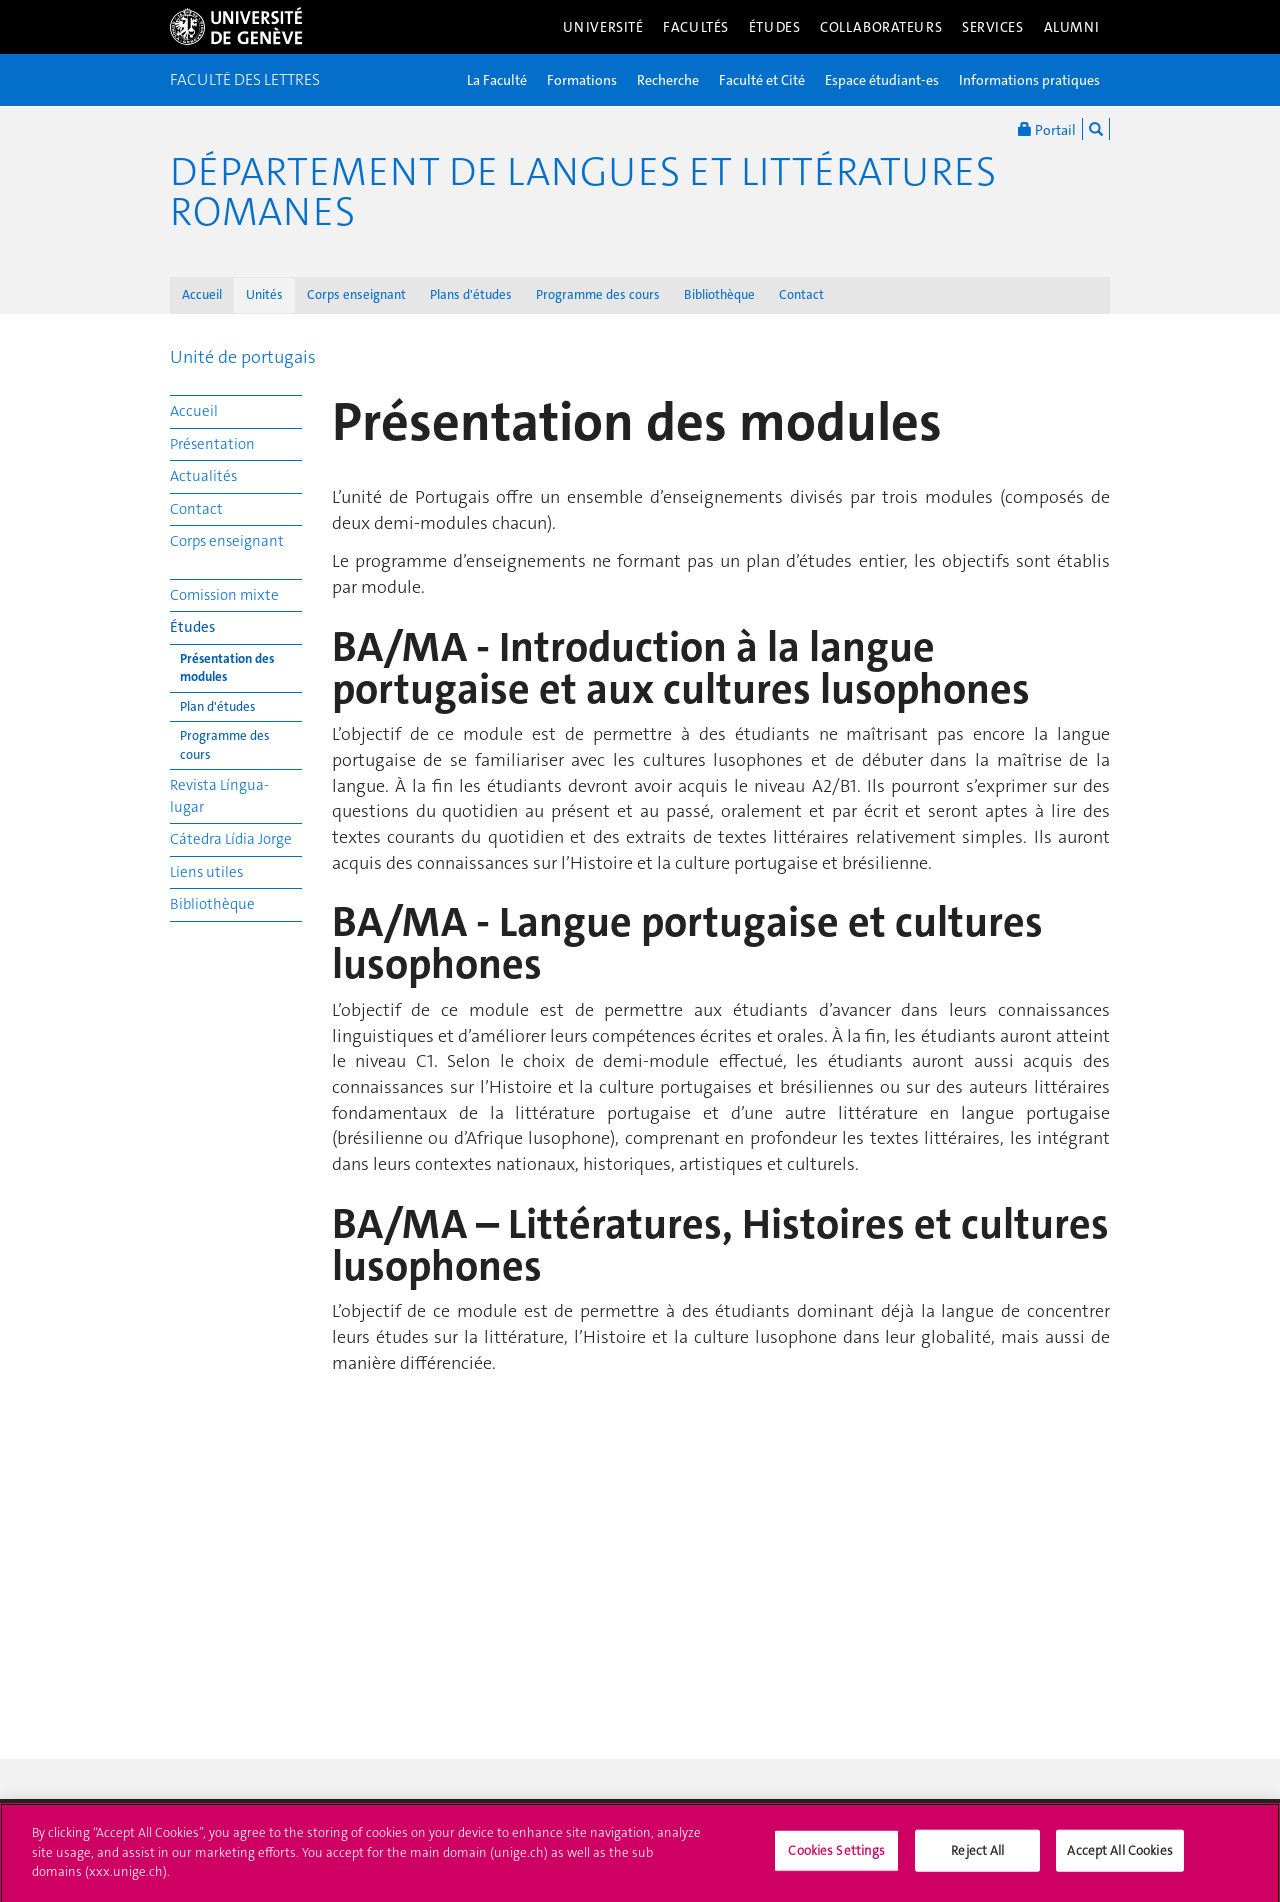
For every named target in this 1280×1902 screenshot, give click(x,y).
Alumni (1072, 27)
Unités (264, 294)
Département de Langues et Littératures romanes (583, 192)
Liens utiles (206, 872)
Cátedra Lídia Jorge (231, 839)
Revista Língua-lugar (219, 795)
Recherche (668, 80)
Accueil (202, 294)
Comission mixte (224, 595)
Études (774, 27)
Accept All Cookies (1119, 1858)
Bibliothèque (719, 294)
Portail (1047, 129)
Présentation (212, 444)
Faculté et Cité (762, 80)
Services (993, 27)
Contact (801, 294)
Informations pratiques (1029, 80)
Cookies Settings (836, 1858)
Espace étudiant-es (882, 80)
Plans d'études (471, 294)
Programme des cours (598, 294)
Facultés (696, 27)
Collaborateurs (881, 27)
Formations (582, 80)
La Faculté (497, 80)
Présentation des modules (227, 668)
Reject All (977, 1858)
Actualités (203, 476)
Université (603, 27)
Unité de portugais (243, 357)
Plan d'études (218, 706)
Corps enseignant (356, 294)
